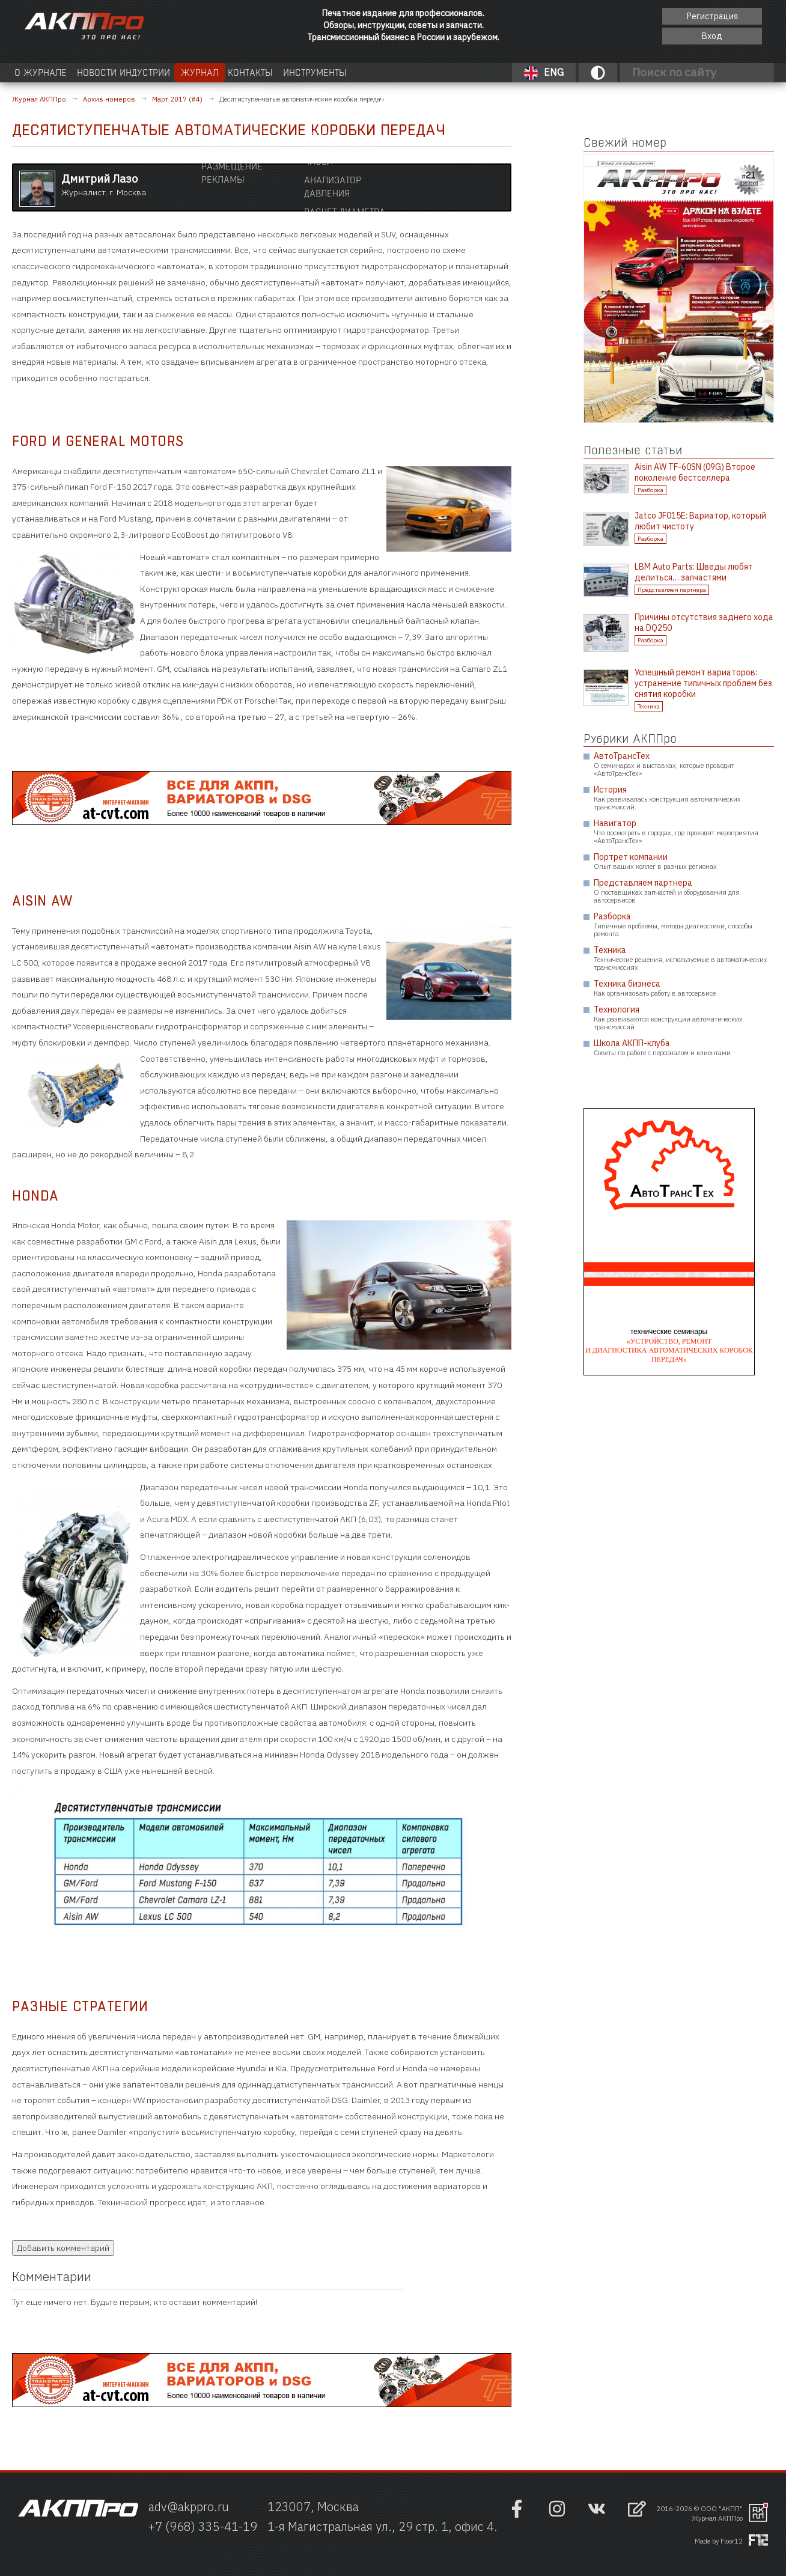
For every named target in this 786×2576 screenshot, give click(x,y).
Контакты (330, 72)
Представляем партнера (672, 590)
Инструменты (423, 72)
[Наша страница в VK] (597, 2514)
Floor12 (731, 2541)
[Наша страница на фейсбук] (517, 2514)
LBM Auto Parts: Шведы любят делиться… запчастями (694, 572)
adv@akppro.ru (188, 2506)
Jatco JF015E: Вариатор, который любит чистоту (700, 521)
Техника (649, 706)
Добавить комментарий (63, 2248)
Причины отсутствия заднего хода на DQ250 (704, 622)
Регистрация (712, 16)
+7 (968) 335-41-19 (202, 2526)
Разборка (650, 490)
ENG (544, 73)
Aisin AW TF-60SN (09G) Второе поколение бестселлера (695, 472)
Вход (712, 36)
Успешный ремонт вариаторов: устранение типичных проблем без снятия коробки (703, 683)
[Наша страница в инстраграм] (557, 2514)
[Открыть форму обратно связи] (637, 2510)
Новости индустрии (159, 72)
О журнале (50, 72)
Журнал (262, 72)
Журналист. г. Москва (103, 184)
